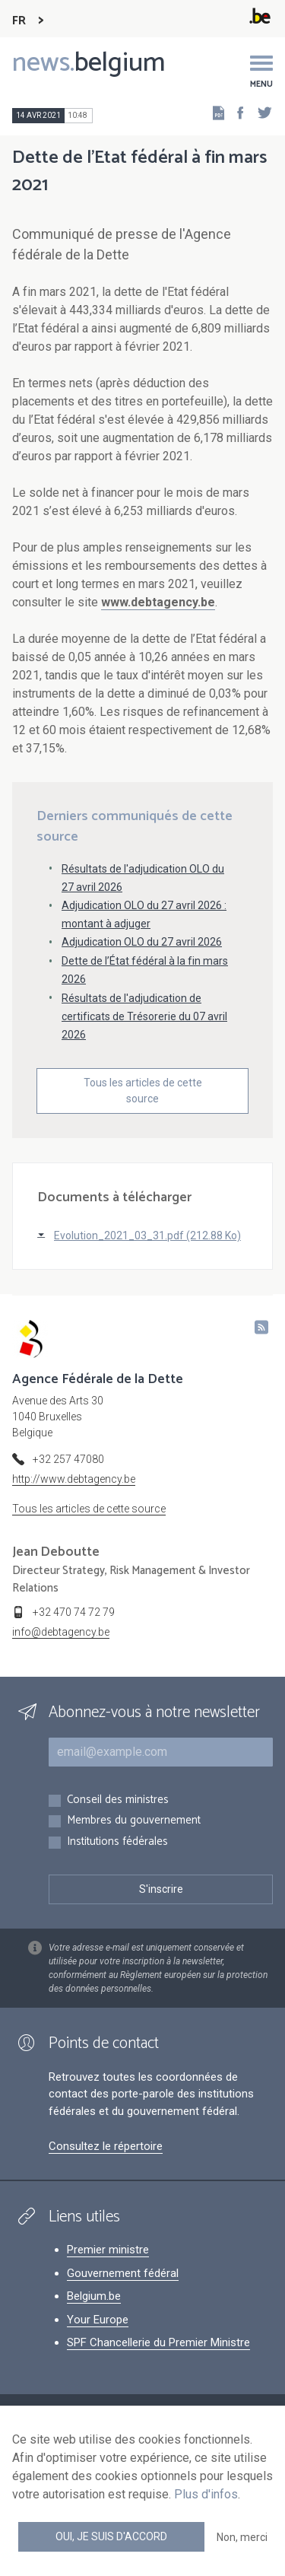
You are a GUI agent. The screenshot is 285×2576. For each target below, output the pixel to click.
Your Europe (97, 2319)
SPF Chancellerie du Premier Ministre (158, 2342)
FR (19, 21)
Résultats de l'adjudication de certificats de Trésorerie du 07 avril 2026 (144, 1016)
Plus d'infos (206, 2494)
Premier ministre (108, 2249)
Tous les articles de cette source (143, 1091)
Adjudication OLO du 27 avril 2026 (142, 942)
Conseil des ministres (118, 1800)
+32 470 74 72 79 (74, 1612)
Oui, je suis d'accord (111, 2536)
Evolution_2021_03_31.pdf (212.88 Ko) (147, 1235)
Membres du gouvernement (134, 1821)
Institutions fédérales (117, 1842)
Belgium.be (94, 2296)
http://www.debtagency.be (73, 1479)
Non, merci (242, 2537)
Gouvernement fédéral (123, 2273)
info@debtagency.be (60, 1632)
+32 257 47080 (68, 1459)
